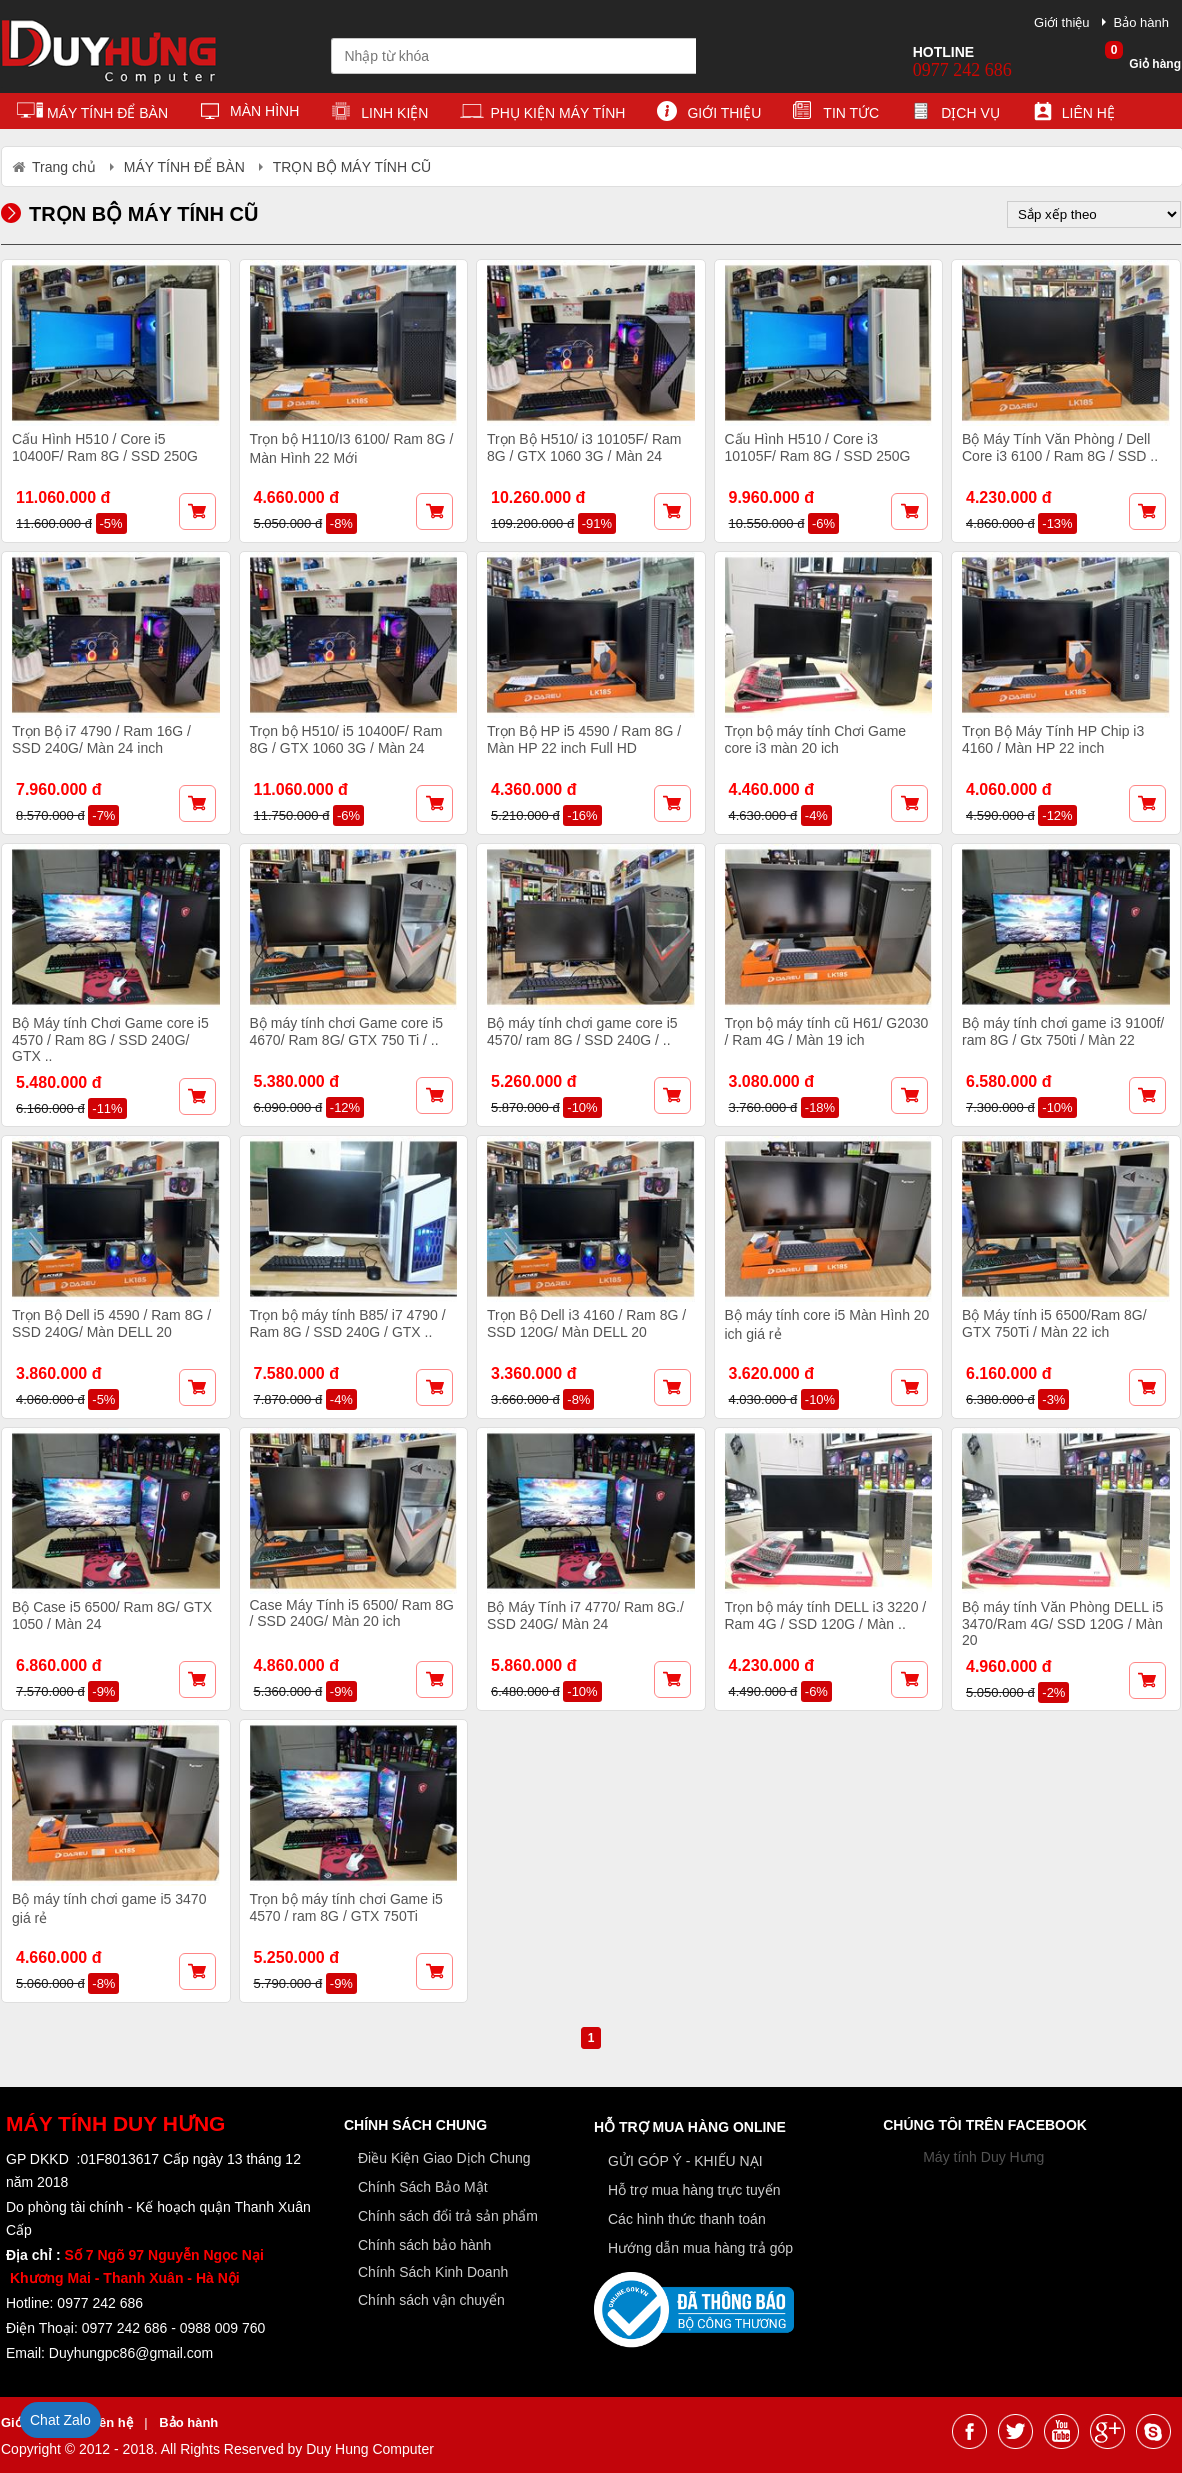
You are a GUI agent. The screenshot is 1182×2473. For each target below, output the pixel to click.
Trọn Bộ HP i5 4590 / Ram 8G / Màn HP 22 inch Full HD (584, 739)
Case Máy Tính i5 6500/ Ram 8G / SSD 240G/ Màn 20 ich (352, 1613)
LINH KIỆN (379, 114)
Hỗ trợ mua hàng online (690, 2127)
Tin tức (836, 114)
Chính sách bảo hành (424, 2245)
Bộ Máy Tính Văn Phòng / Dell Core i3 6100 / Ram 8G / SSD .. (1060, 447)
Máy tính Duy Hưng (983, 2157)
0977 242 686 (962, 70)
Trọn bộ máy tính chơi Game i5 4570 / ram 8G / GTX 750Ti (346, 1907)
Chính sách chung (415, 2125)
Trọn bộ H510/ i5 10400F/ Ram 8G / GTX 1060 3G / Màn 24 (346, 739)
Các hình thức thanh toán (687, 2219)
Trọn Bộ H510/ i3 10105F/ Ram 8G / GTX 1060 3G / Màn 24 (584, 447)
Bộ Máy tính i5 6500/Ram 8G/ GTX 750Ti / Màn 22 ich (1054, 1323)
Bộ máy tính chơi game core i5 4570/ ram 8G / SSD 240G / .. (582, 1031)
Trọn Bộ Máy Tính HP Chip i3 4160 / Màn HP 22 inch (1053, 739)
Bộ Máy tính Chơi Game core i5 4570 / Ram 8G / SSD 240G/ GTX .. (110, 1039)
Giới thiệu (1061, 22)
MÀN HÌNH (249, 114)
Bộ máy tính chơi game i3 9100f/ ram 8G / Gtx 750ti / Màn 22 (1063, 1031)
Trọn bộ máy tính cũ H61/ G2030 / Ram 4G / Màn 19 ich (827, 1031)
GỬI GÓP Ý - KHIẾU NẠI (685, 2161)
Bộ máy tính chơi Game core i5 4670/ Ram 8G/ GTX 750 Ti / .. (347, 1031)
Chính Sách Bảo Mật (423, 2187)
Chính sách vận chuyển (431, 2300)
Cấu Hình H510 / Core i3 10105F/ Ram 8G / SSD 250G (818, 447)
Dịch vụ (955, 114)
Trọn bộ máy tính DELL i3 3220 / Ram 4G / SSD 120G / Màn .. (826, 1615)
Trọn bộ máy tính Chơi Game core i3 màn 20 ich (816, 739)
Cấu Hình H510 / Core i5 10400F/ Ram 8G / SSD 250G (105, 447)
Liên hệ (1073, 114)
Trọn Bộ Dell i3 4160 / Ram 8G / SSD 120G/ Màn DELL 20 (586, 1323)
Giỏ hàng (1143, 57)
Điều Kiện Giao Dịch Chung (444, 2158)
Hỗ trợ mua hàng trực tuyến (694, 2190)
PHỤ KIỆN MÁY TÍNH (542, 114)
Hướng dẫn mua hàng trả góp (700, 2248)
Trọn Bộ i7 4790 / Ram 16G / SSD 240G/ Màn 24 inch (101, 739)
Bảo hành (1141, 22)
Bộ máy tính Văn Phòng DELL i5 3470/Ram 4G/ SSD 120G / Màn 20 (1062, 1623)
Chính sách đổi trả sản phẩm (448, 2216)
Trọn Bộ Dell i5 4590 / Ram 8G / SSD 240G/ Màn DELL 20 (111, 1323)
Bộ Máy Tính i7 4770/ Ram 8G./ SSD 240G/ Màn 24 (585, 1615)
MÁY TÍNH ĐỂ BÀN (92, 114)
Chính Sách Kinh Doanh (433, 2272)
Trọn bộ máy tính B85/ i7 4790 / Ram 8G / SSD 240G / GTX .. (348, 1323)
